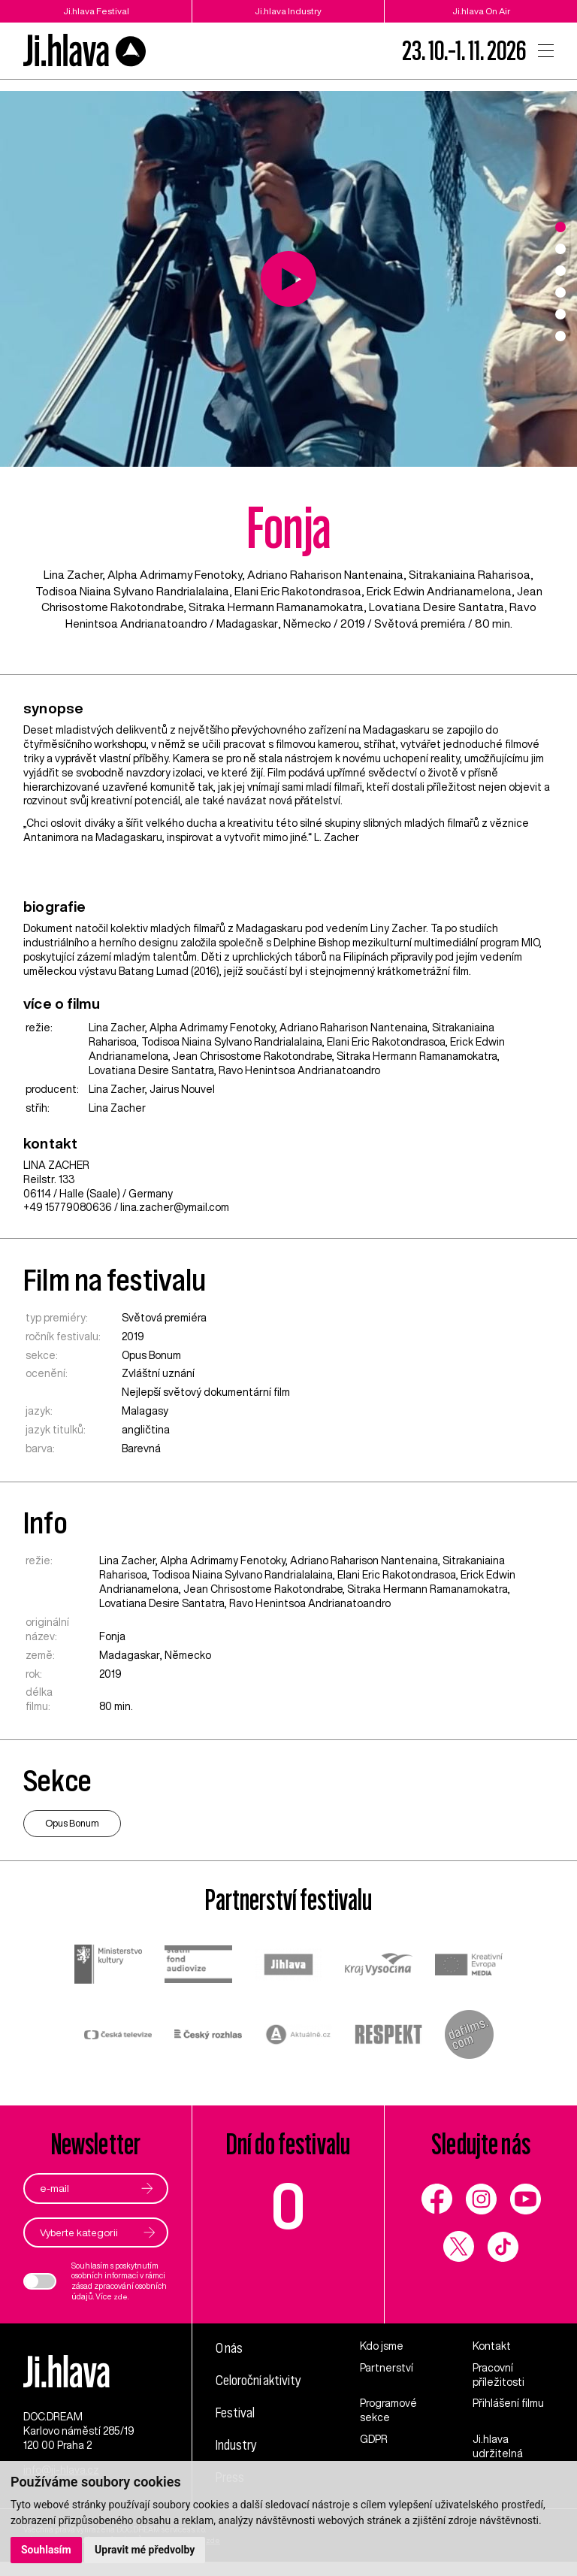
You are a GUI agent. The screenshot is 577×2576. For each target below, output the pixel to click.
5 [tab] (560, 314)
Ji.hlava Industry (288, 11)
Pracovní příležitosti (498, 2375)
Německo (309, 623)
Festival (236, 2412)
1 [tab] (560, 227)
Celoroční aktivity (261, 2379)
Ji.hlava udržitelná (498, 2447)
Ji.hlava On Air (481, 11)
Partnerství (386, 2368)
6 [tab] (560, 336)
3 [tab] (560, 270)
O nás (230, 2347)
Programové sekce (388, 2411)
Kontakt (492, 2346)
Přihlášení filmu (508, 2404)
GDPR (374, 2440)
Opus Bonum (151, 1355)
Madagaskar (246, 623)
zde (120, 2297)
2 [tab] (560, 249)
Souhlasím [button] (46, 2550)
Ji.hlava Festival (96, 11)
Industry (237, 2444)
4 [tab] (560, 292)
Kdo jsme (381, 2346)
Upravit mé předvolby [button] (145, 2550)
